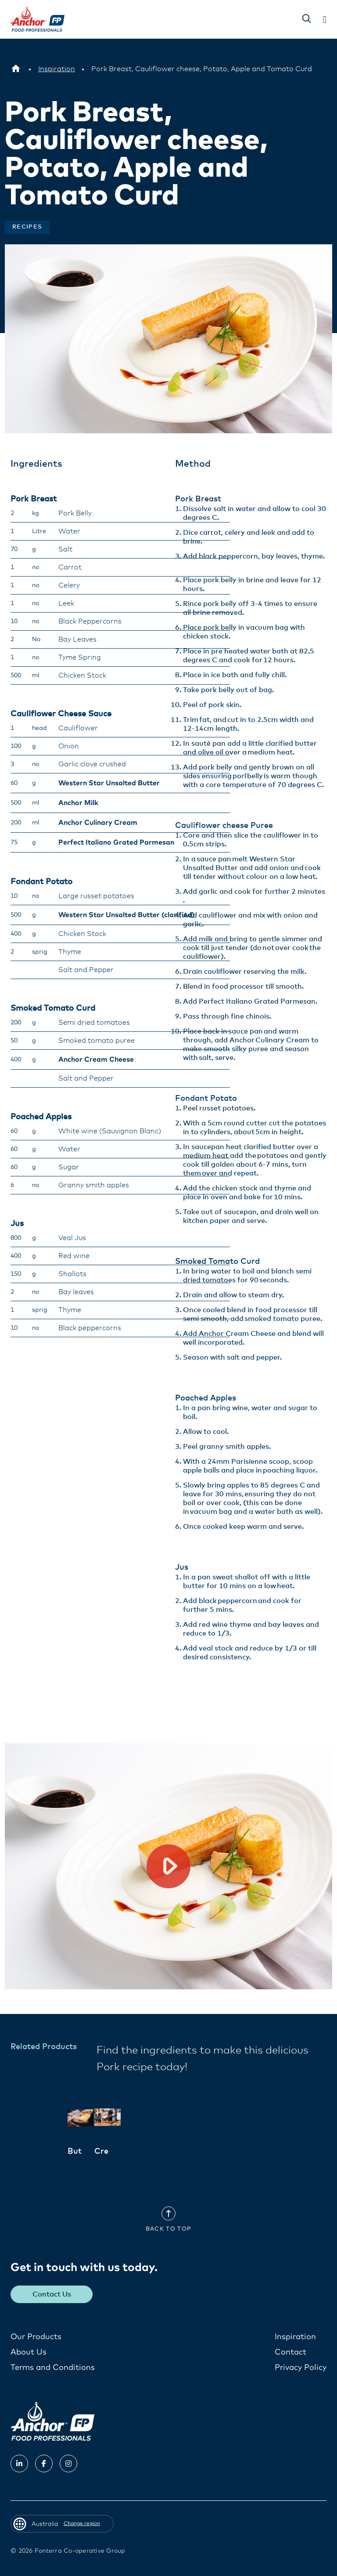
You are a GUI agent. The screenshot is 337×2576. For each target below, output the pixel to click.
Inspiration (295, 2337)
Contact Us (51, 2294)
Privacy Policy (300, 2368)
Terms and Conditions (53, 2368)
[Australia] (16, 69)
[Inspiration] (56, 69)
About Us (29, 2352)
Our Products (36, 2337)
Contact (290, 2352)
